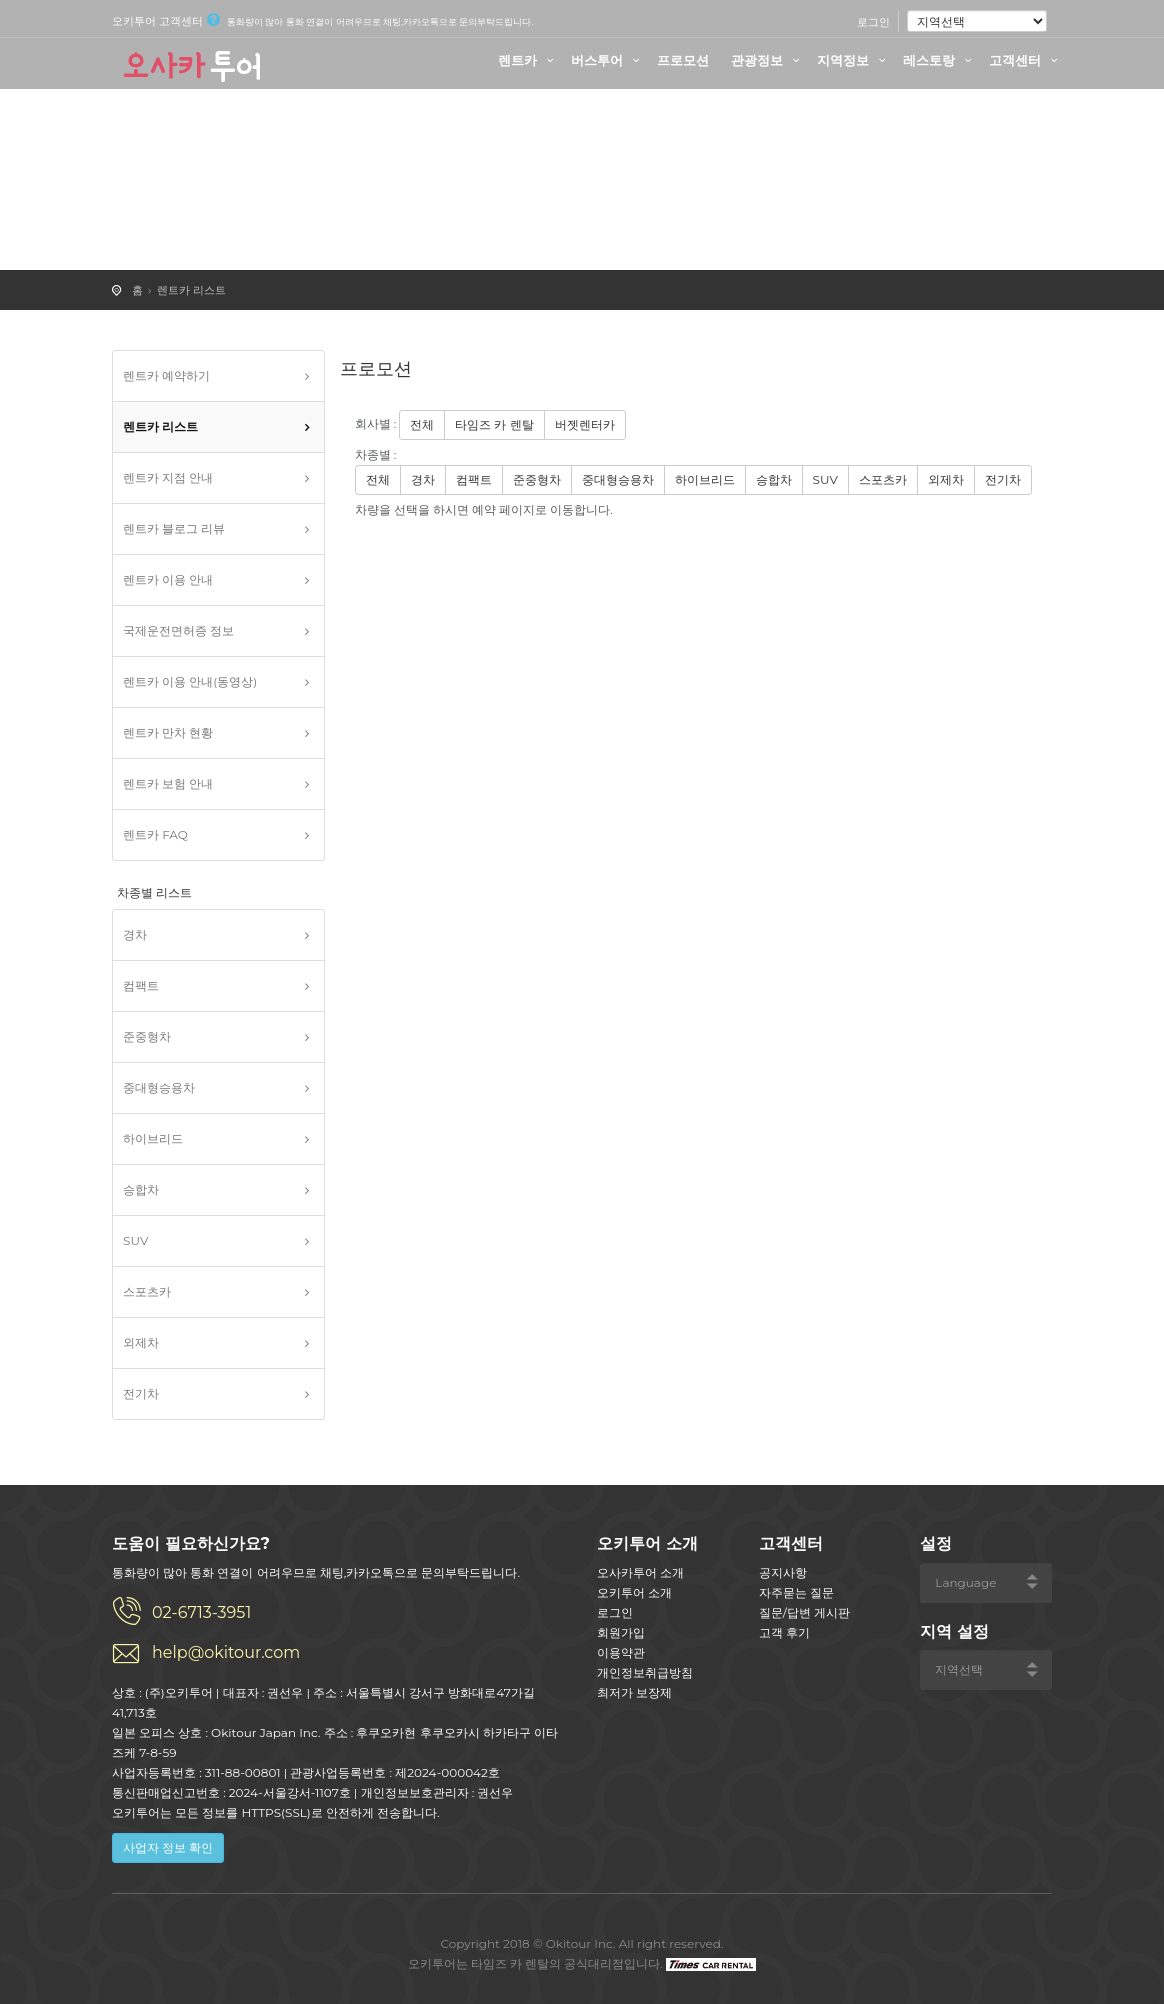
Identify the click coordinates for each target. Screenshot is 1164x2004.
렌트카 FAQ (155, 834)
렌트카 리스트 (191, 290)
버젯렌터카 (585, 424)
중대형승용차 (159, 1087)
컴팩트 (141, 985)
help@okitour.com (226, 1652)
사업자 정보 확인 (168, 1847)
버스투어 (608, 60)
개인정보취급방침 (645, 1672)
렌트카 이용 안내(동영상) (190, 681)
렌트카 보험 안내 (168, 783)
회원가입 (621, 1632)
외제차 (141, 1342)
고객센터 (1026, 60)
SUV (135, 1240)
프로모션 (683, 60)
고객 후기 (784, 1632)
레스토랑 (940, 60)
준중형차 (147, 1036)
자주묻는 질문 (796, 1592)
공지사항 (783, 1572)
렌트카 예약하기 (166, 375)
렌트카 (528, 60)
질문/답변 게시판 (804, 1612)
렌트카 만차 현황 (168, 732)
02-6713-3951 (201, 1612)
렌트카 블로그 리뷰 (174, 528)
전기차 (141, 1393)
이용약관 (621, 1652)
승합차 (141, 1189)
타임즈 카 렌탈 (494, 424)
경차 (135, 934)
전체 (422, 424)
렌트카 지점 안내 (168, 477)
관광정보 (768, 60)
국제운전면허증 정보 (178, 630)
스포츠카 (147, 1291)
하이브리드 (153, 1138)
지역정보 (854, 60)
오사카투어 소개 (640, 1572)
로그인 (873, 22)
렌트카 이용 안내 (168, 579)
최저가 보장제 (634, 1692)
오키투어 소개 (634, 1592)
